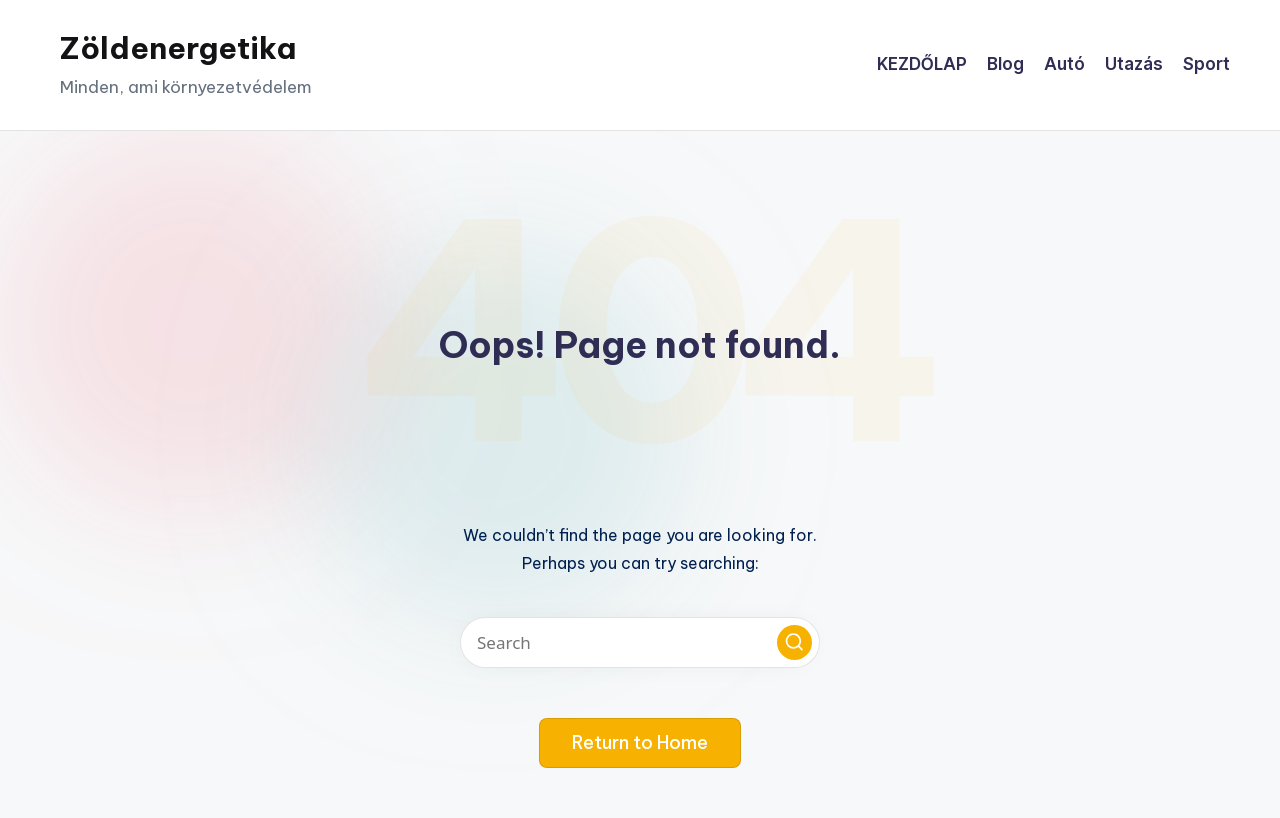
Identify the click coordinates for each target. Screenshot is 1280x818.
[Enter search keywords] (640, 642)
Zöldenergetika (178, 48)
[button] (794, 642)
